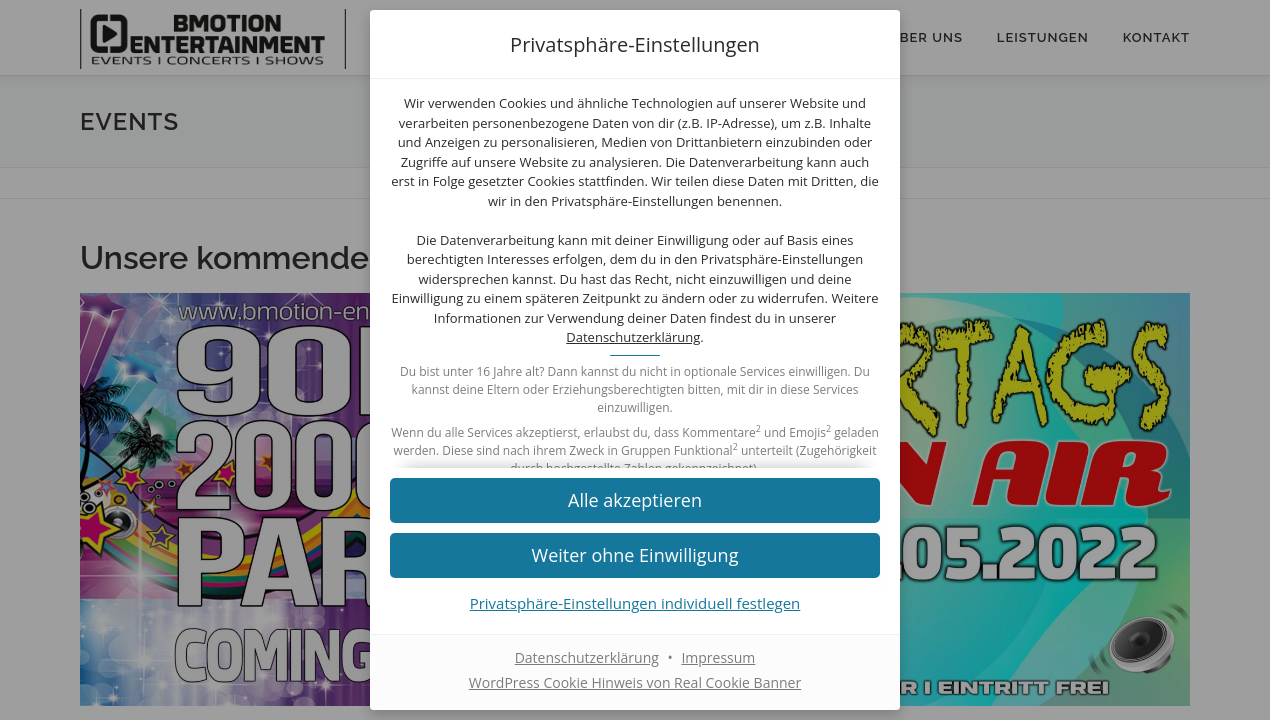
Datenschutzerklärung (633, 337)
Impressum (718, 657)
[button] (635, 499)
